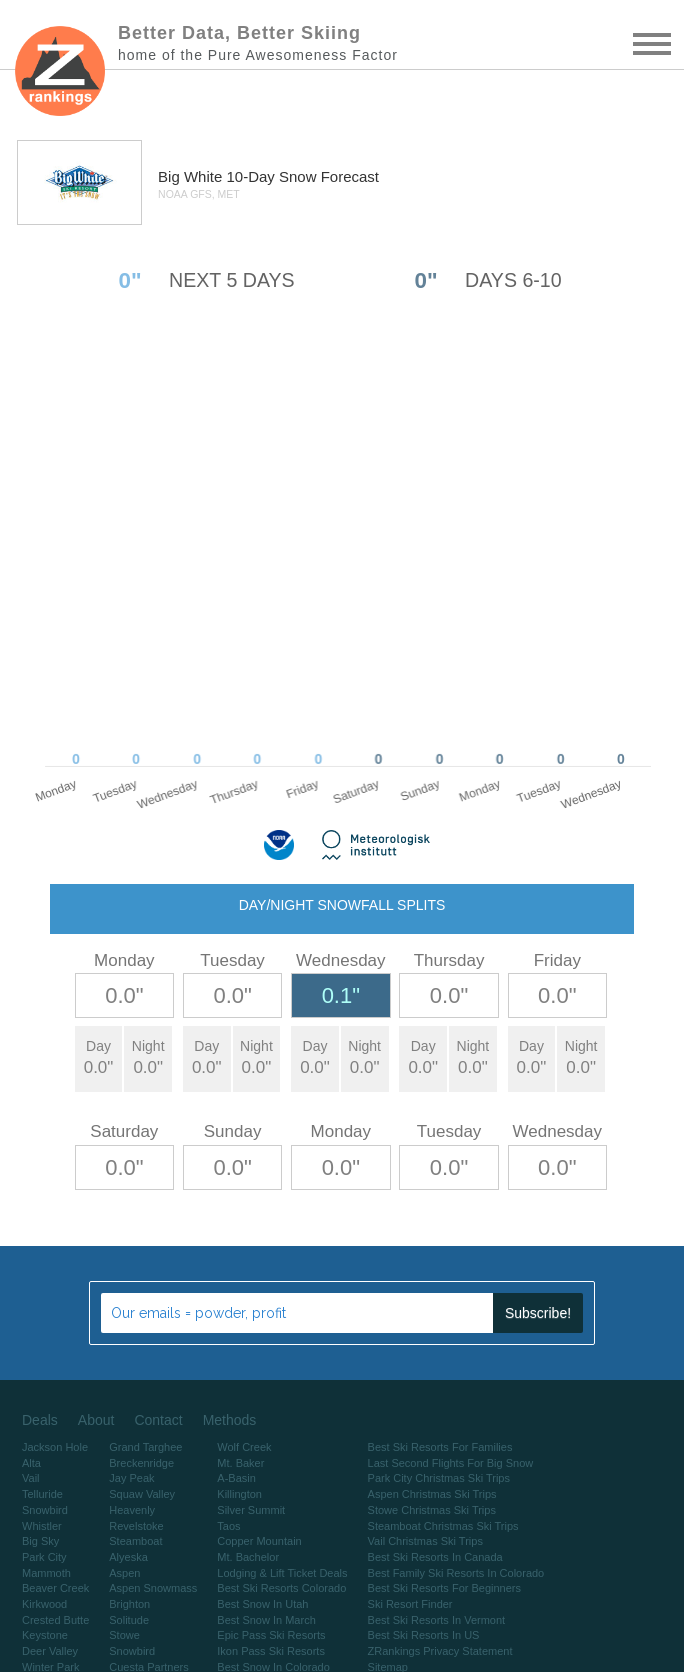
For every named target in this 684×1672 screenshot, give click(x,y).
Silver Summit (251, 1510)
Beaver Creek (55, 1588)
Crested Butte (55, 1620)
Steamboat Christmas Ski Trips (443, 1526)
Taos (228, 1526)
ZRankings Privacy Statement (440, 1651)
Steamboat (135, 1541)
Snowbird (45, 1510)
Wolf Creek (244, 1447)
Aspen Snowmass (153, 1588)
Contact (158, 1420)
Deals (40, 1420)
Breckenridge (141, 1463)
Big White (192, 176)
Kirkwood (44, 1604)
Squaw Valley (142, 1494)
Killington (239, 1494)
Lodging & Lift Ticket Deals (282, 1573)
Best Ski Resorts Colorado (281, 1588)
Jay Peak (131, 1478)
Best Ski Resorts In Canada (435, 1557)
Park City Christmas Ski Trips (439, 1478)
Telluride (42, 1494)
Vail (31, 1478)
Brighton (129, 1604)
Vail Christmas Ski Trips (425, 1541)
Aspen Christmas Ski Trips (432, 1494)
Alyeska (128, 1557)
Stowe (124, 1635)
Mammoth (46, 1573)
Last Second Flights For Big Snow (451, 1463)
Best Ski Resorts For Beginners (444, 1588)
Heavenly (132, 1510)
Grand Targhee (145, 1447)
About (96, 1420)
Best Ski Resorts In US (424, 1635)
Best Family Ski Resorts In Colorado (456, 1573)
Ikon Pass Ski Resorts (271, 1651)
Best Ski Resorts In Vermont (437, 1620)
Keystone (45, 1635)
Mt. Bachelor (248, 1557)
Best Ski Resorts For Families (440, 1447)
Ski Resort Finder (410, 1604)
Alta (31, 1463)
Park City (44, 1557)
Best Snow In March (266, 1620)
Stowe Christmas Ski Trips (432, 1510)
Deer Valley (50, 1651)
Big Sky (40, 1541)
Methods (230, 1420)
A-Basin (236, 1478)
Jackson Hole (55, 1447)
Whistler (42, 1526)
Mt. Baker (240, 1463)
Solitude (129, 1620)
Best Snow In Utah (262, 1604)
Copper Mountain (259, 1541)
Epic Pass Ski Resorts (271, 1635)
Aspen (124, 1573)
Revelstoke (136, 1526)
